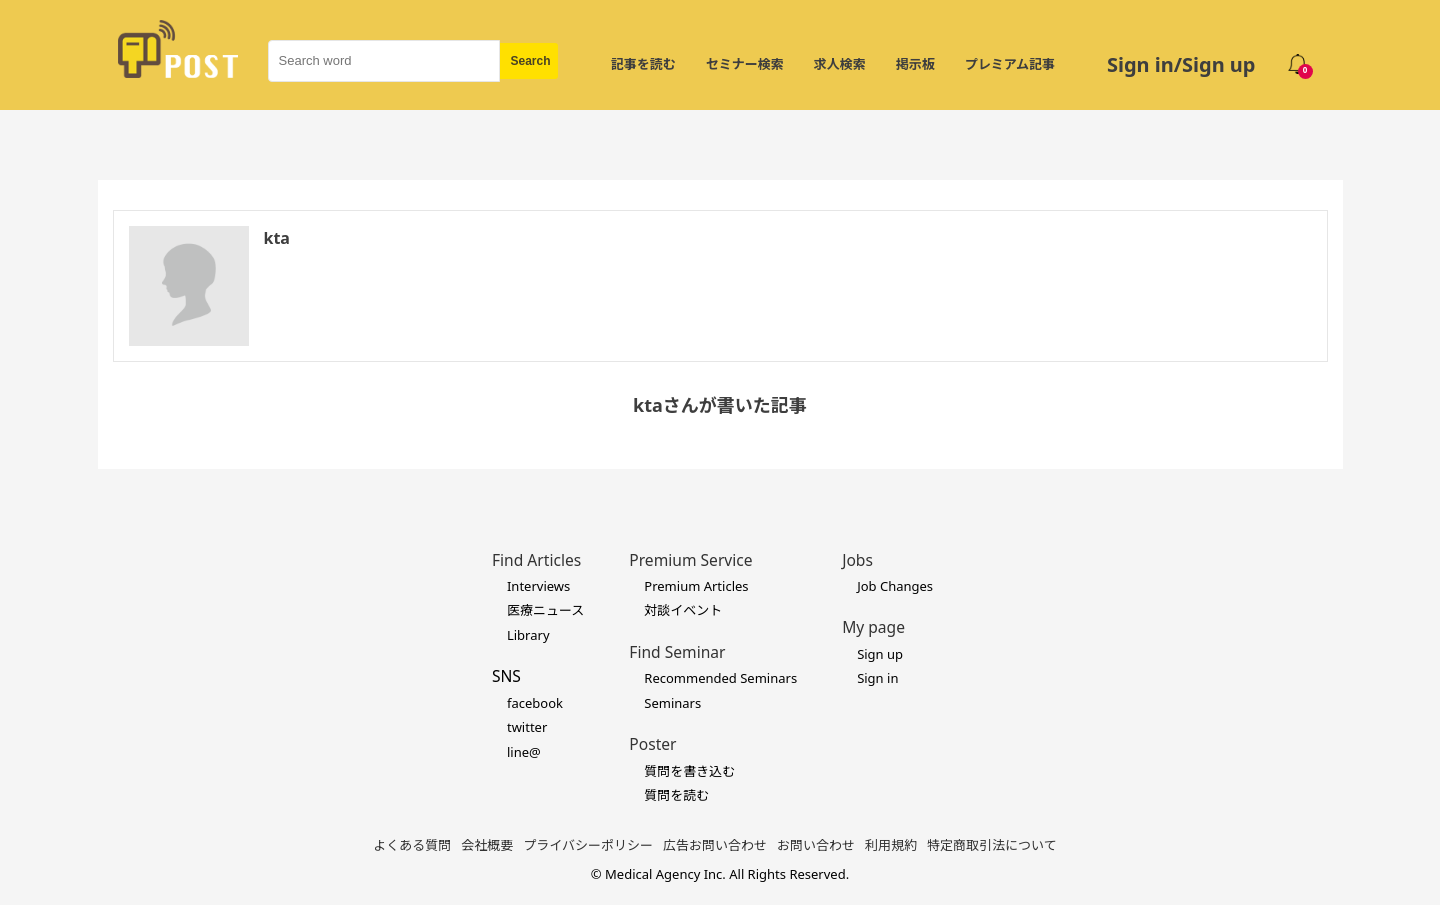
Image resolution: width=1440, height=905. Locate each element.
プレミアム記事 (1010, 64)
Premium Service (690, 560)
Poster (652, 744)
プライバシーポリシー (588, 845)
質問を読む (676, 795)
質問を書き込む (689, 771)
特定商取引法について (992, 845)
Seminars (672, 703)
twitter (527, 727)
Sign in (877, 678)
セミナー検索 (745, 64)
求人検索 (840, 64)
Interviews (538, 586)
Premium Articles (696, 586)
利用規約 (891, 845)
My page (873, 627)
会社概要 (487, 845)
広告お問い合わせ (715, 845)
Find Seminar (677, 652)
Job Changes (895, 586)
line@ (524, 752)
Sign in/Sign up (1181, 64)
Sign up (880, 654)
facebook (535, 703)
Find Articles (536, 560)
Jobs (857, 560)
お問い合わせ (816, 845)
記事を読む (643, 64)
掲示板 (915, 64)
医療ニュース (545, 610)
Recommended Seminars (720, 678)
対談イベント (683, 610)
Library (528, 635)
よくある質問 (412, 845)
